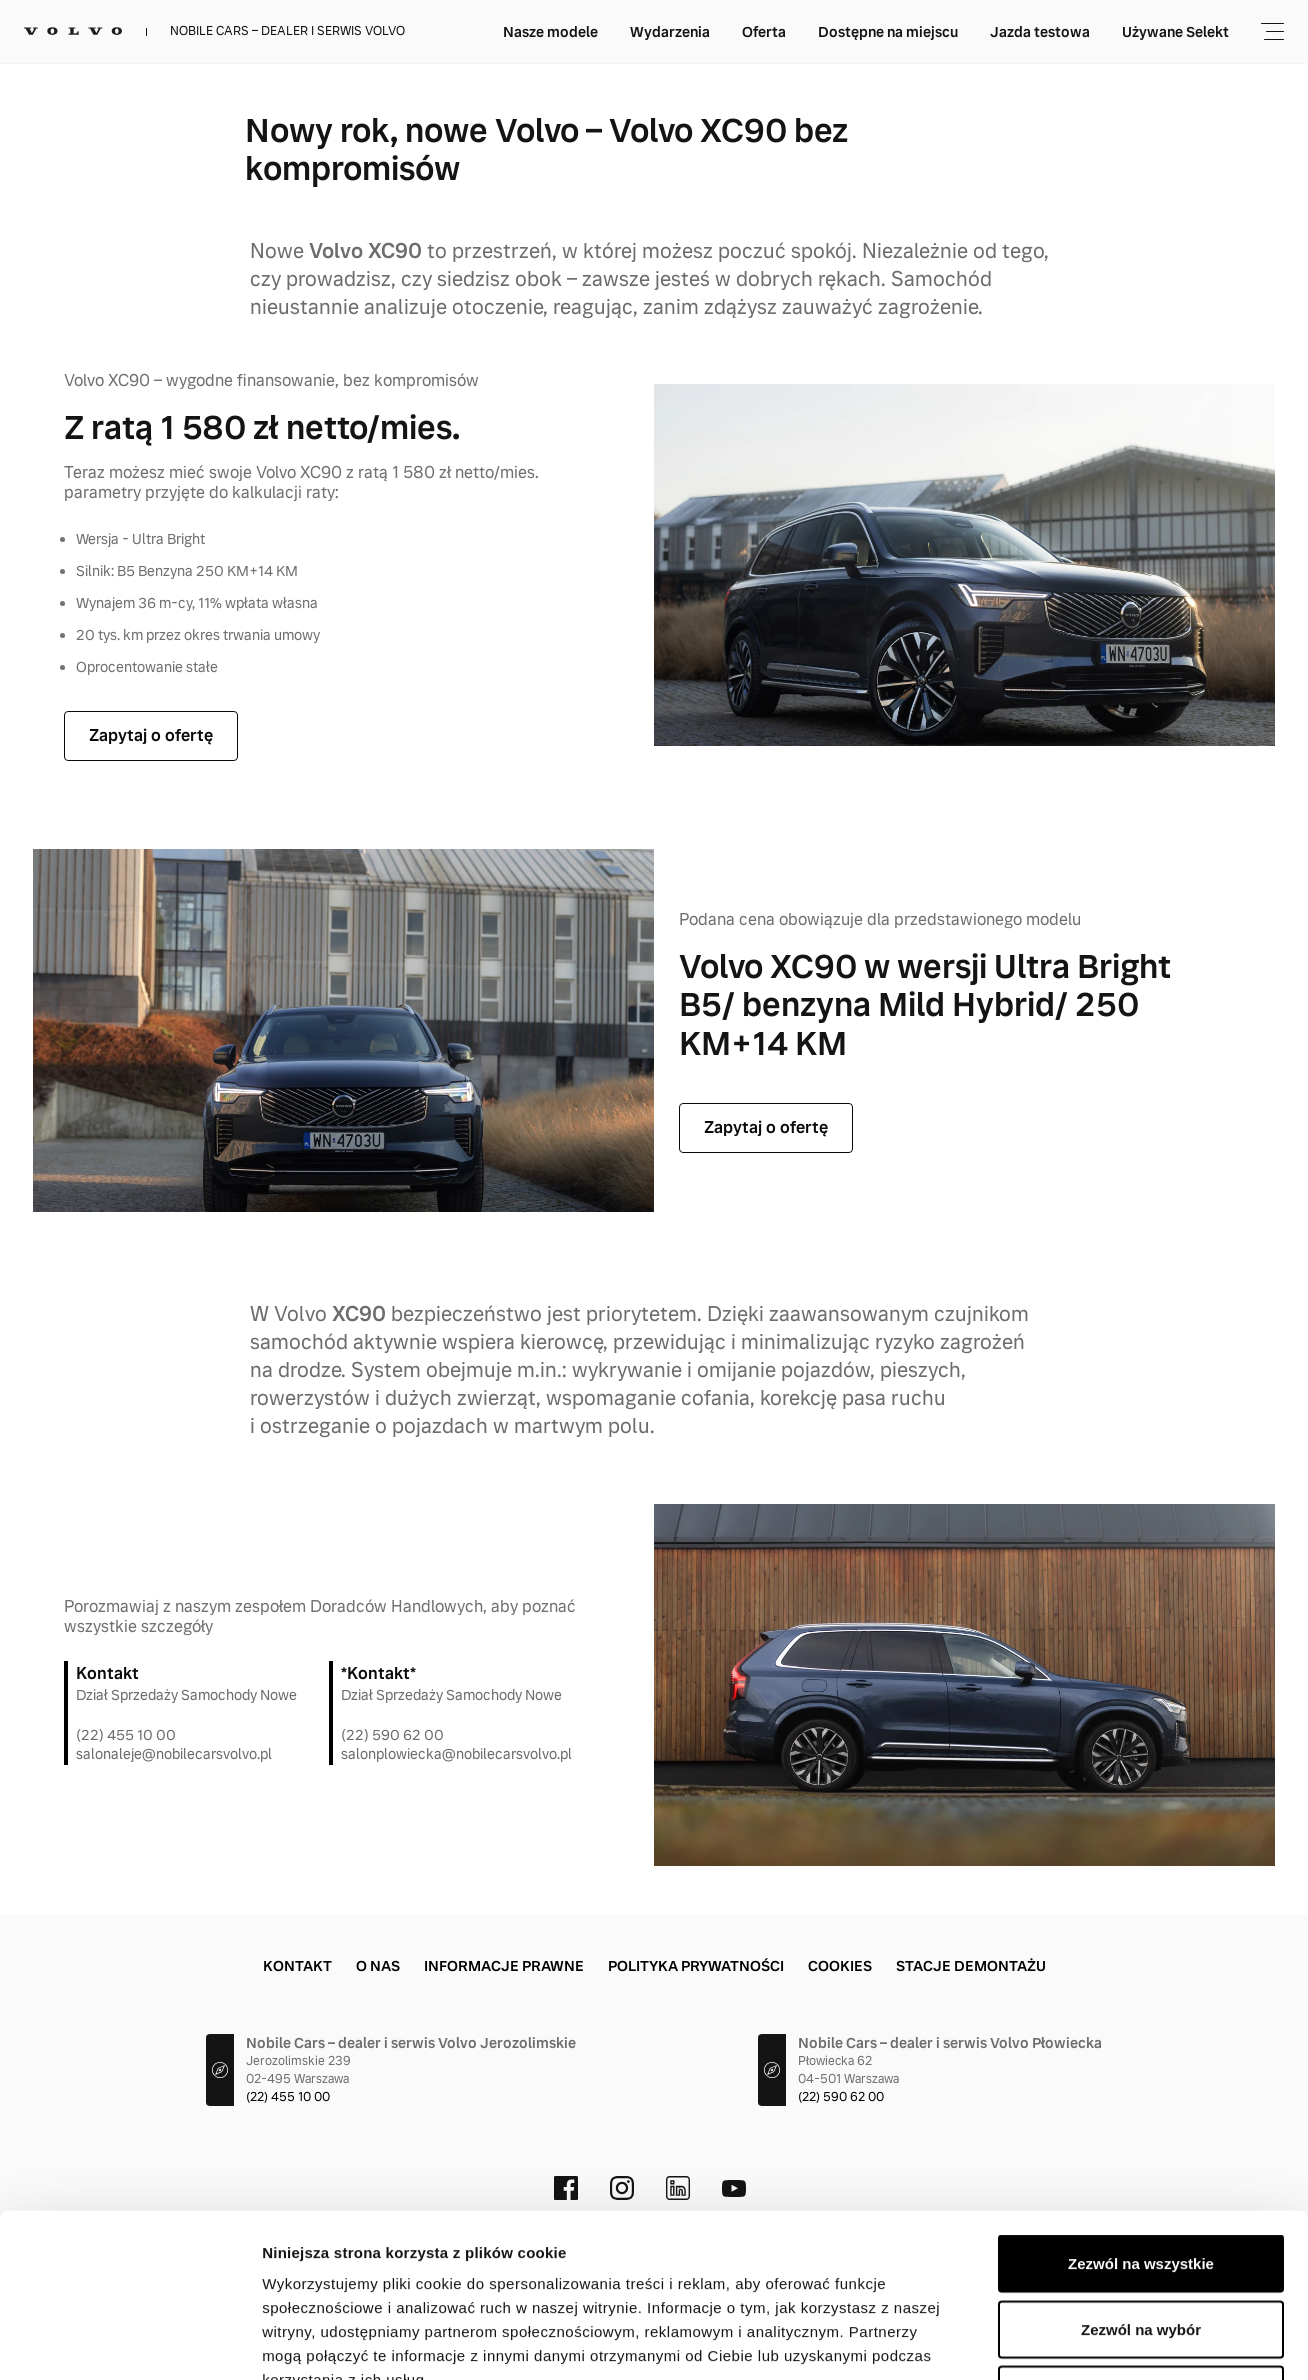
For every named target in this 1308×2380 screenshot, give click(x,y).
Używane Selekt (1175, 32)
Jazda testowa (1040, 32)
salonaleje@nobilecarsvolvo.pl (174, 1754)
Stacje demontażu (971, 1966)
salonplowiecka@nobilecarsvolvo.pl (456, 1754)
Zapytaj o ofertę (151, 735)
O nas (378, 1966)
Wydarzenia (670, 32)
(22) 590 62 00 (392, 1735)
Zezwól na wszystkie (1141, 2117)
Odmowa (1140, 2248)
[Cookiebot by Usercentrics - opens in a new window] (129, 2341)
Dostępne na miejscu (888, 32)
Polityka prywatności (696, 1966)
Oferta (764, 32)
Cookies (840, 1966)
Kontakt (297, 1966)
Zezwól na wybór (1141, 2183)
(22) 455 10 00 (126, 1735)
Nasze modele (550, 32)
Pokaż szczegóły (1067, 2340)
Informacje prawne (504, 1966)
